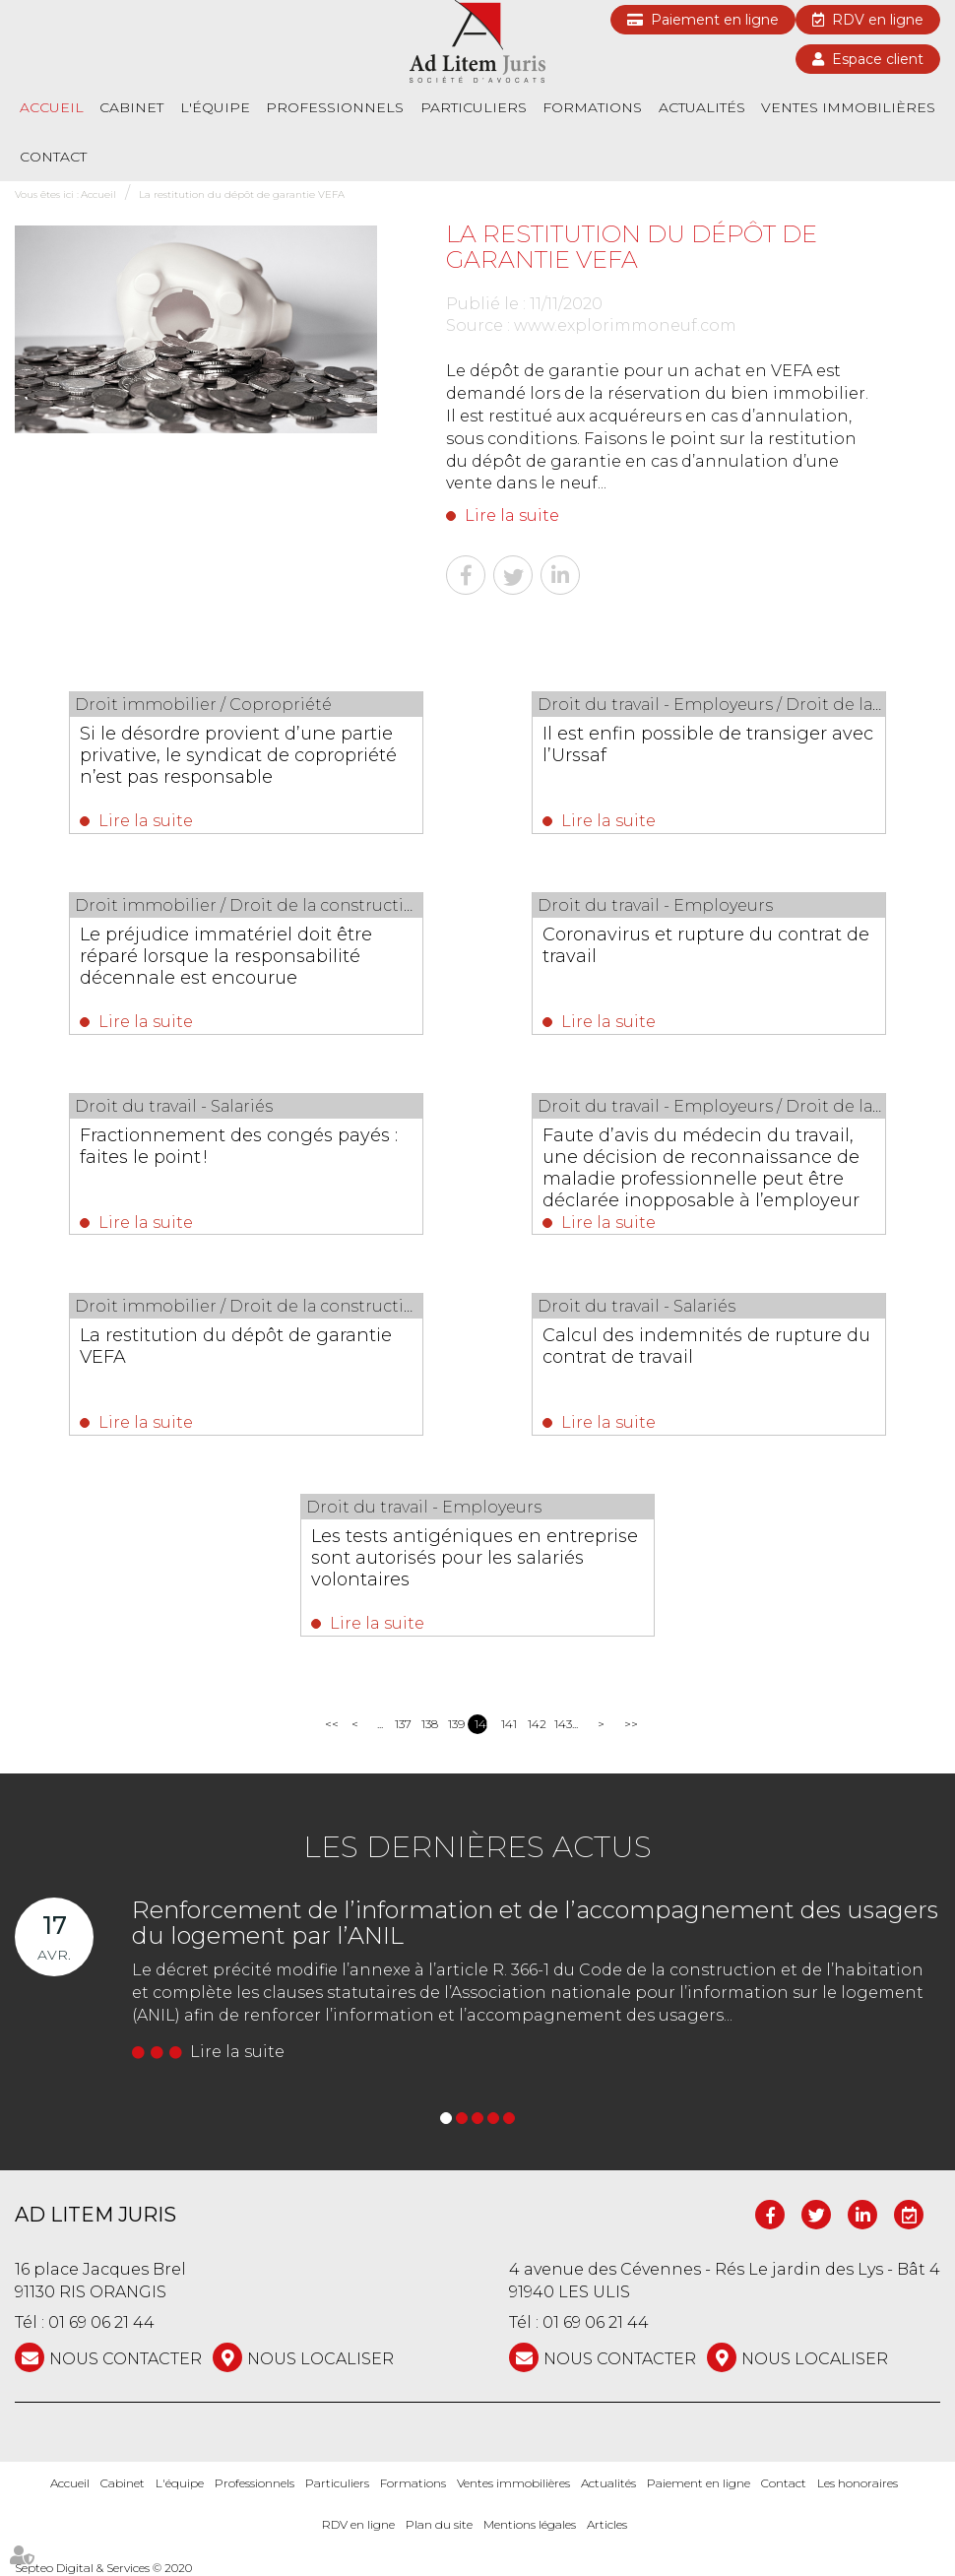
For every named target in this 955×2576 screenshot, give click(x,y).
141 (507, 1723)
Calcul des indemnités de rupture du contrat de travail (706, 1346)
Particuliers (473, 107)
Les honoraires (857, 2483)
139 (454, 1723)
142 (534, 1723)
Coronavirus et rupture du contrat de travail (705, 945)
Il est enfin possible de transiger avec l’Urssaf (707, 744)
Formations (592, 107)
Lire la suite (512, 515)
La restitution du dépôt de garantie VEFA (242, 194)
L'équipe (215, 107)
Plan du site (439, 2525)
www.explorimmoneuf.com (625, 325)
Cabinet (131, 107)
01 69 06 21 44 (101, 2322)
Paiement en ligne (715, 20)
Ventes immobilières (848, 107)
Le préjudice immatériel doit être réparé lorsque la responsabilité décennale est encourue (226, 956)
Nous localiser (320, 2359)
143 (560, 1723)
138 (427, 1723)
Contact (53, 156)
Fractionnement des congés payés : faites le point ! (239, 1146)
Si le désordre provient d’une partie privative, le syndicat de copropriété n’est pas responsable (238, 755)
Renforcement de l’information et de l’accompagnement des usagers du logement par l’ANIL (535, 1923)
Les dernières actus (477, 1847)
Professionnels (335, 107)
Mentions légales (529, 2525)
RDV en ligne (877, 20)
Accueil (52, 107)
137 (401, 1723)
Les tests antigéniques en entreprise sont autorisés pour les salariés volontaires (474, 1557)
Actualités (702, 107)
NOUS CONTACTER (125, 2359)
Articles (607, 2525)
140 (481, 1723)
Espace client (877, 59)
